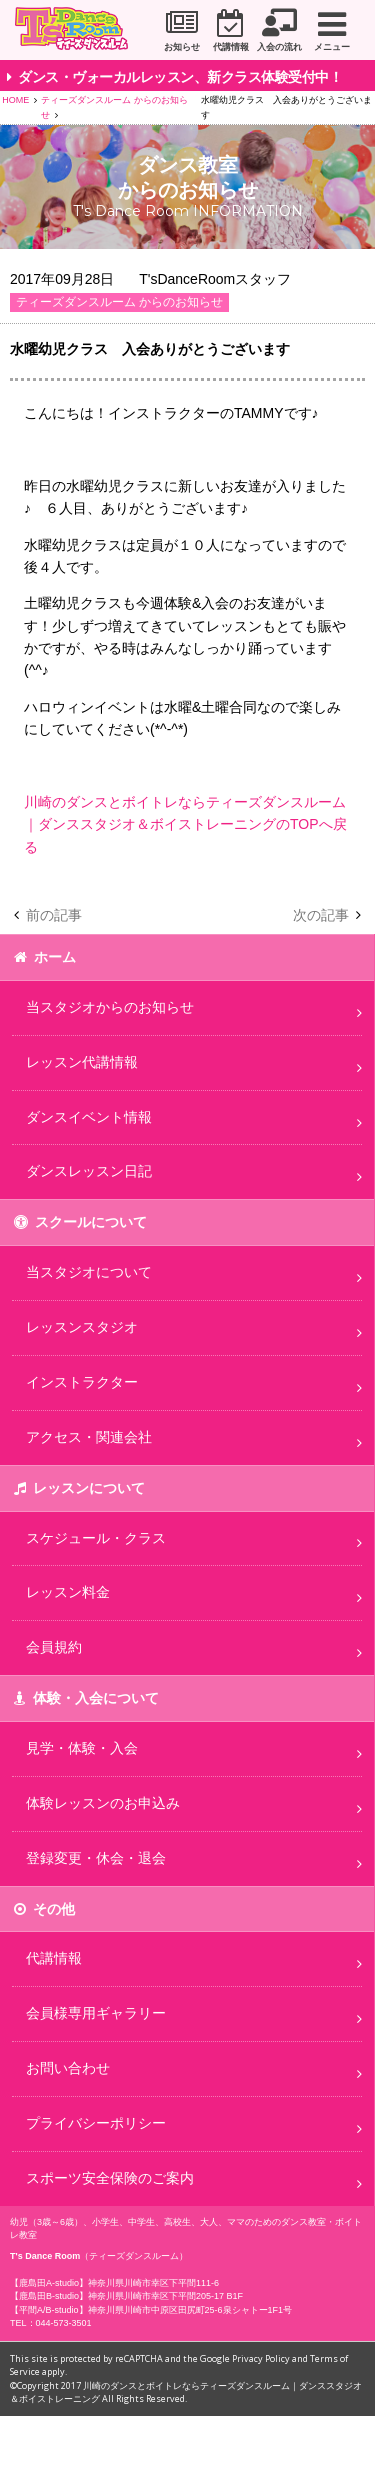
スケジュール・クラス (96, 1538)
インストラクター (82, 1382)
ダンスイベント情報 (89, 1117)
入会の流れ (279, 47)
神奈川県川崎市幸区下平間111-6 (153, 2283)
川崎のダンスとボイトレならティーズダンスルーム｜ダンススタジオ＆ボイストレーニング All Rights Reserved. (186, 2392)
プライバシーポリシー (96, 2123)
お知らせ (182, 47)
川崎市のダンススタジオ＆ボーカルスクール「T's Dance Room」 (78, 31)
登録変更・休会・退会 (96, 1858)
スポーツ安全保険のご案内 (110, 2178)
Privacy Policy (261, 2358)
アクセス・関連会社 (89, 1437)
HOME (15, 100)
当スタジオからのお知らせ (110, 1007)
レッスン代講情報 (82, 1062)
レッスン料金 (68, 1592)
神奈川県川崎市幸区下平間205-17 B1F (165, 2296)
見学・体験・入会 (82, 1748)
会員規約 (54, 1647)
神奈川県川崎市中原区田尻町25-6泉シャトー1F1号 (190, 2310)
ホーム (55, 957)
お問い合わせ (68, 2068)
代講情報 (231, 47)
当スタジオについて (89, 1272)
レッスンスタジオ (82, 1327)
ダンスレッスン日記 (89, 1171)
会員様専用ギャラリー (96, 2013)
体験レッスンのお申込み (103, 1803)
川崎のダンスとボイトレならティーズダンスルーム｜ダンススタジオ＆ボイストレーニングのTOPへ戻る (185, 824)
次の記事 (321, 915)
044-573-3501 (64, 2323)
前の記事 (54, 915)
